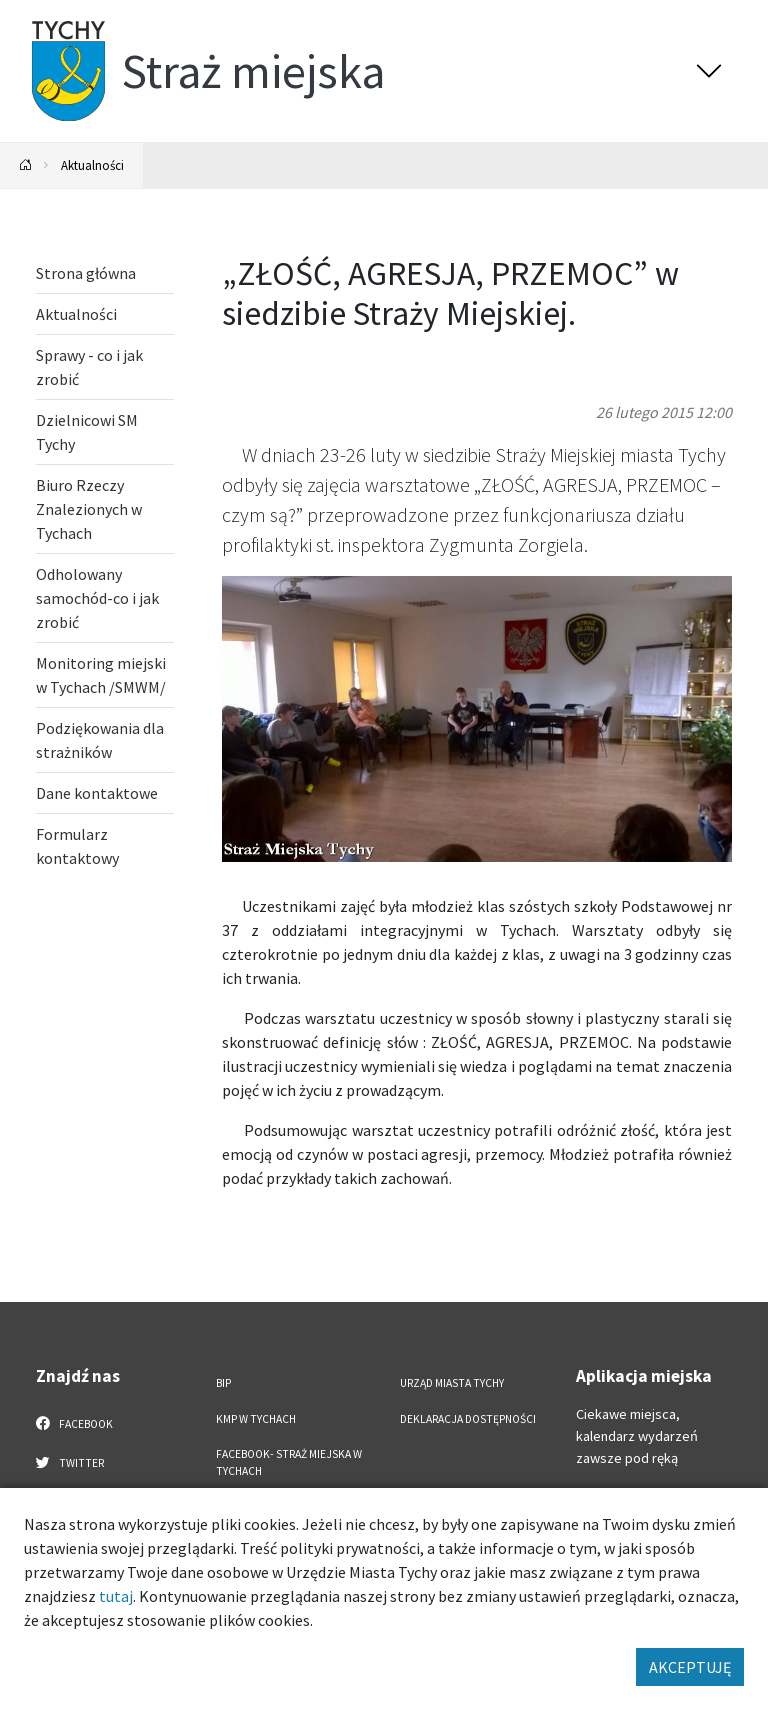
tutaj (116, 1596)
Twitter (70, 1462)
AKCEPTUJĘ (690, 1667)
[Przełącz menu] (709, 71)
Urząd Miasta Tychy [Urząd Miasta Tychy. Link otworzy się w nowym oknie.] (452, 1383)
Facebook (74, 1423)
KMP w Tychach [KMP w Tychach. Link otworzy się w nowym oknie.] (256, 1419)
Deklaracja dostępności (468, 1419)
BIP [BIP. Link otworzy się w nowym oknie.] (223, 1383)
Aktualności (92, 165)
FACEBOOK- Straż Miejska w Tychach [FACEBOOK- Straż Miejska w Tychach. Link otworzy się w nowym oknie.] (289, 1462)
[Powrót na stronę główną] (26, 165)
